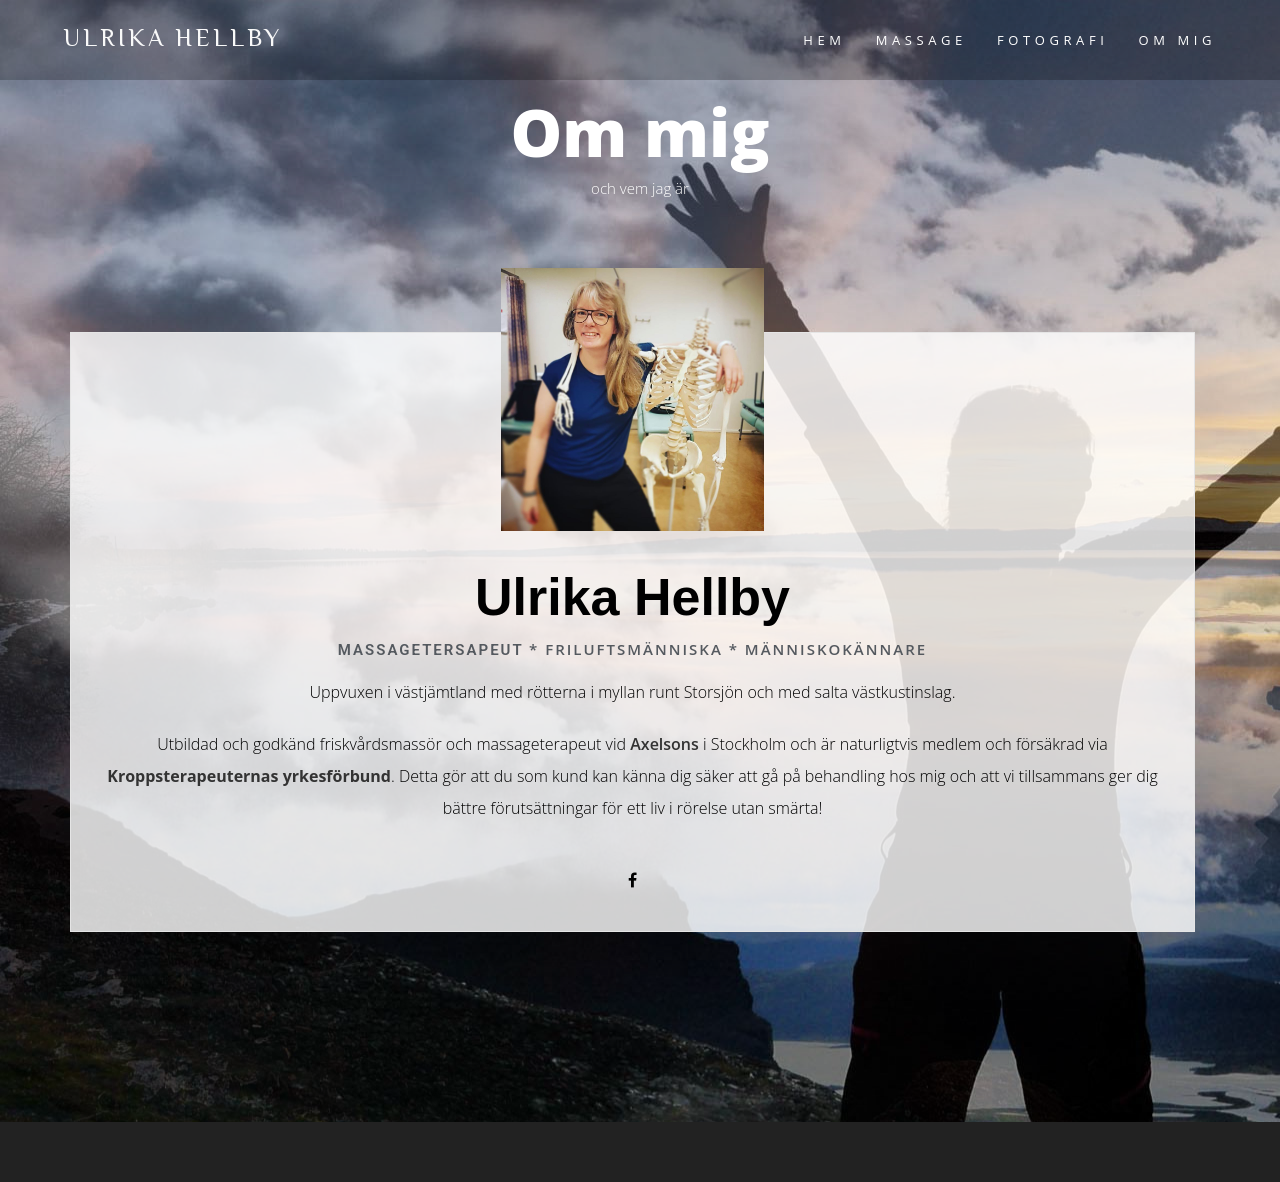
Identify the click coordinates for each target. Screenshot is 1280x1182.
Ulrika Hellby (173, 37)
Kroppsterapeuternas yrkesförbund (249, 776)
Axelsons (664, 744)
